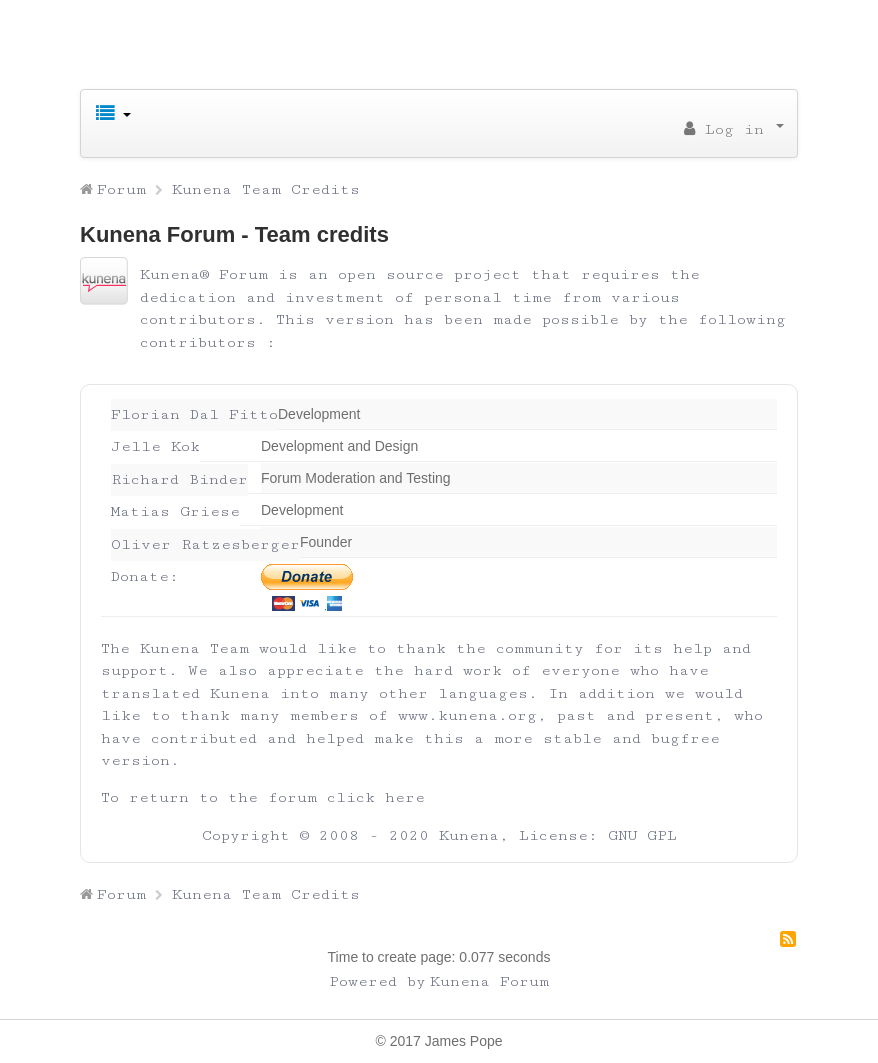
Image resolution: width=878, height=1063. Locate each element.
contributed (204, 738)
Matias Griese (175, 511)
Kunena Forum (489, 981)
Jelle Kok (155, 446)
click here (376, 797)
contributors (198, 342)
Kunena (469, 835)
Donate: (145, 576)
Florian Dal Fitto (194, 414)
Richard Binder (179, 479)
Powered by (377, 981)
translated (150, 693)
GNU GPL (642, 835)
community (540, 648)
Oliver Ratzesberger (205, 544)
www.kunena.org (467, 715)
